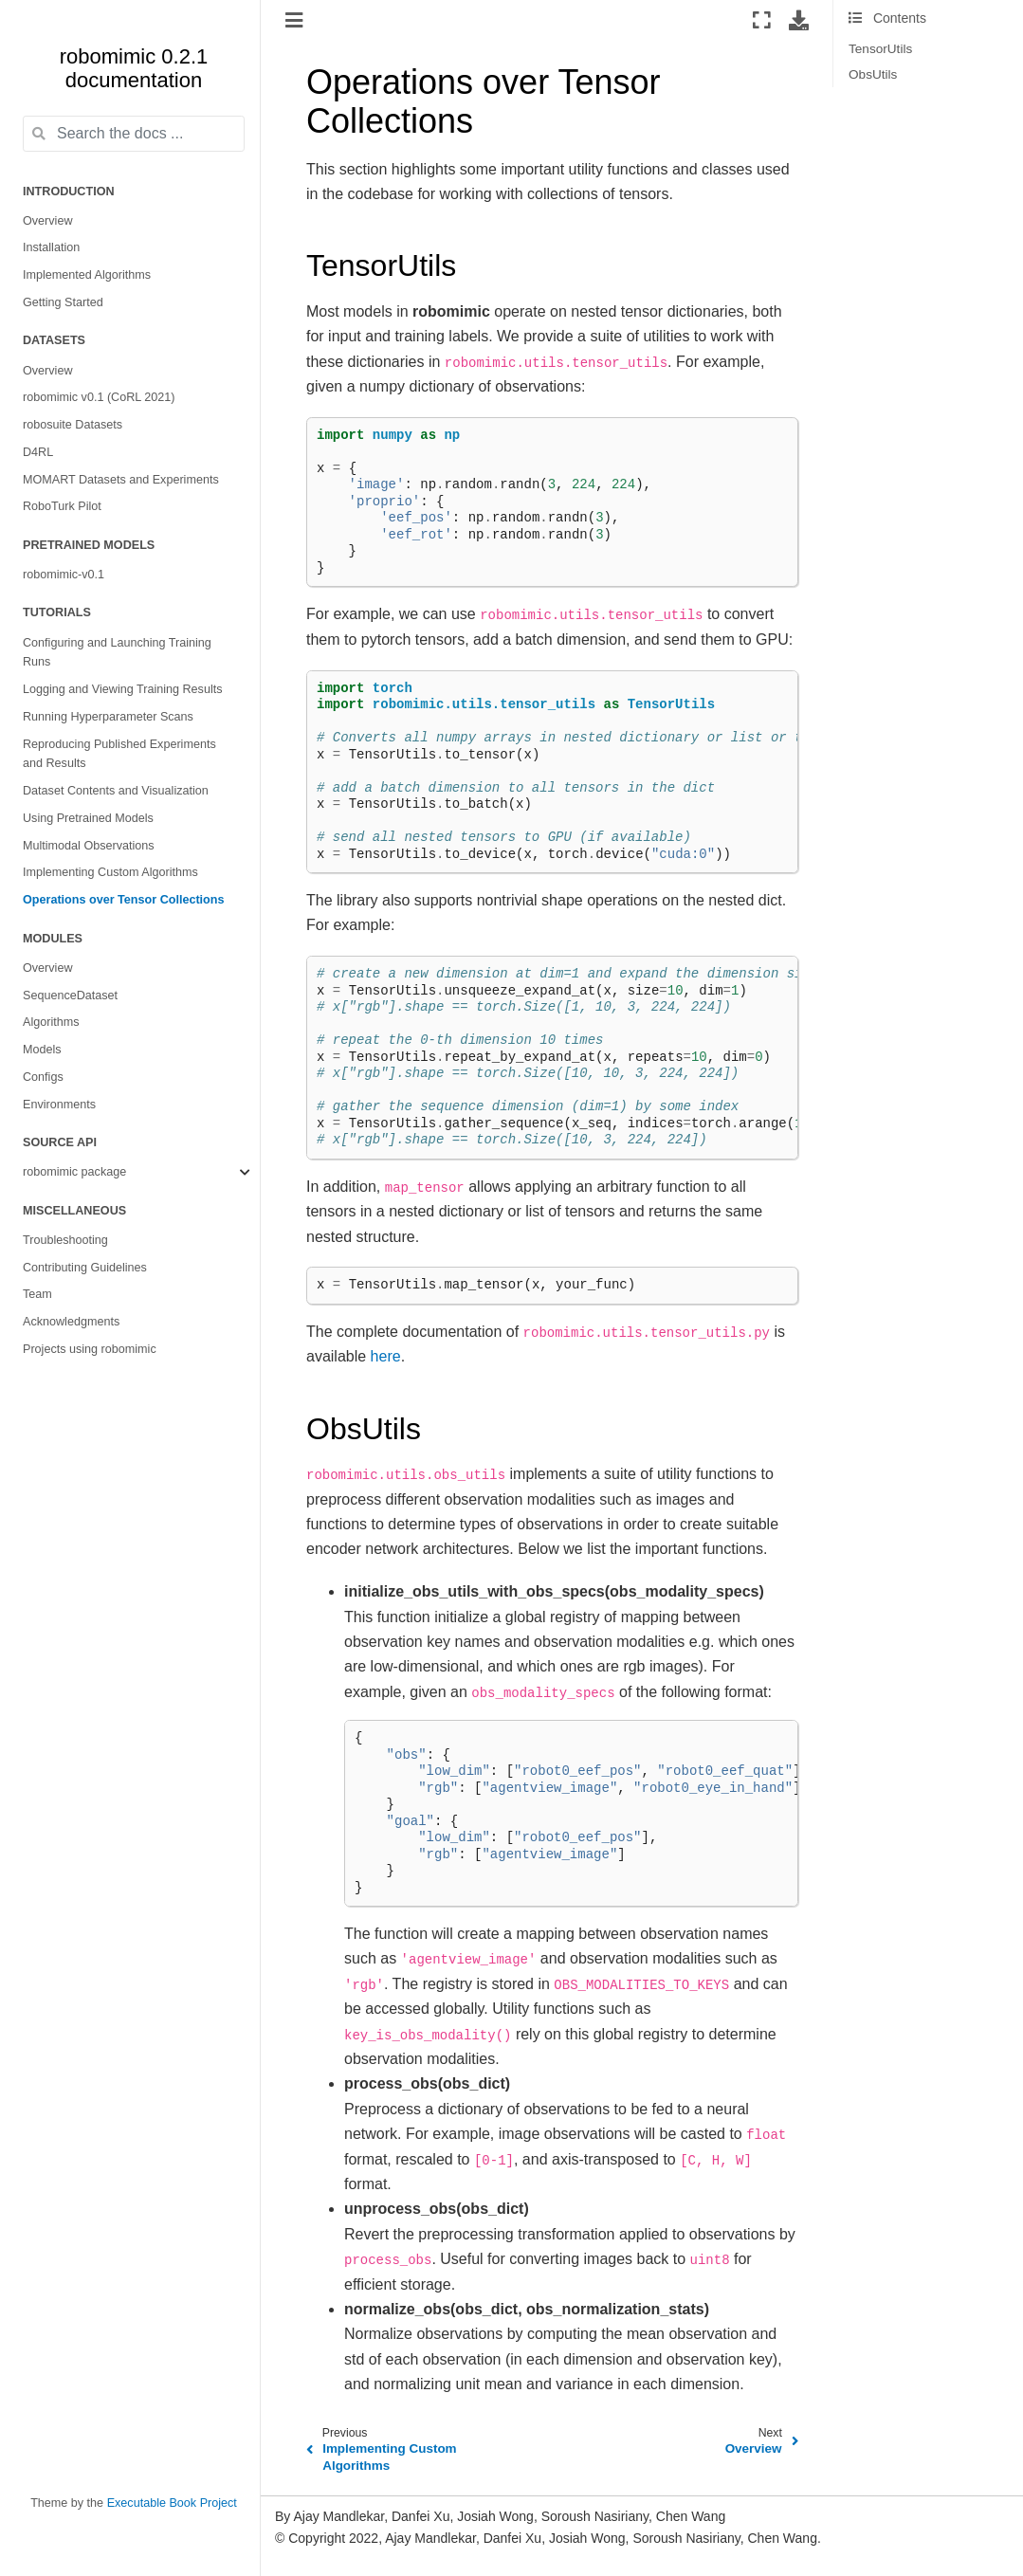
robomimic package (74, 1171)
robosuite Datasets (72, 424)
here (386, 1356)
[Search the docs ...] (134, 134)
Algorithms (51, 1022)
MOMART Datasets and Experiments (121, 479)
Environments (59, 1104)
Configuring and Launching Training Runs (117, 652)
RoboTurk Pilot (62, 506)
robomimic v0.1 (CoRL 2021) (99, 397)
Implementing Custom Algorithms (110, 872)
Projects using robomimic (89, 1349)
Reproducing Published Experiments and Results (119, 754)
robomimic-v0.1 (63, 574)
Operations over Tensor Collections (124, 899)
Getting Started (63, 302)
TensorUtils (880, 49)
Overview (47, 221)
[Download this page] (798, 20)
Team (37, 1294)
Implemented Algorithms (87, 275)
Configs (43, 1077)
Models (42, 1049)
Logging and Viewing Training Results (123, 689)
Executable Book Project (172, 2503)
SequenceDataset (70, 995)
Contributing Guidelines (85, 1267)
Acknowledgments (71, 1321)
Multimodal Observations (89, 845)
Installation (51, 247)
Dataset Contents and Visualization (116, 790)
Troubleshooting (65, 1240)
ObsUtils (873, 74)
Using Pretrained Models (88, 818)
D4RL (38, 452)
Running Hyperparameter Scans (108, 716)
